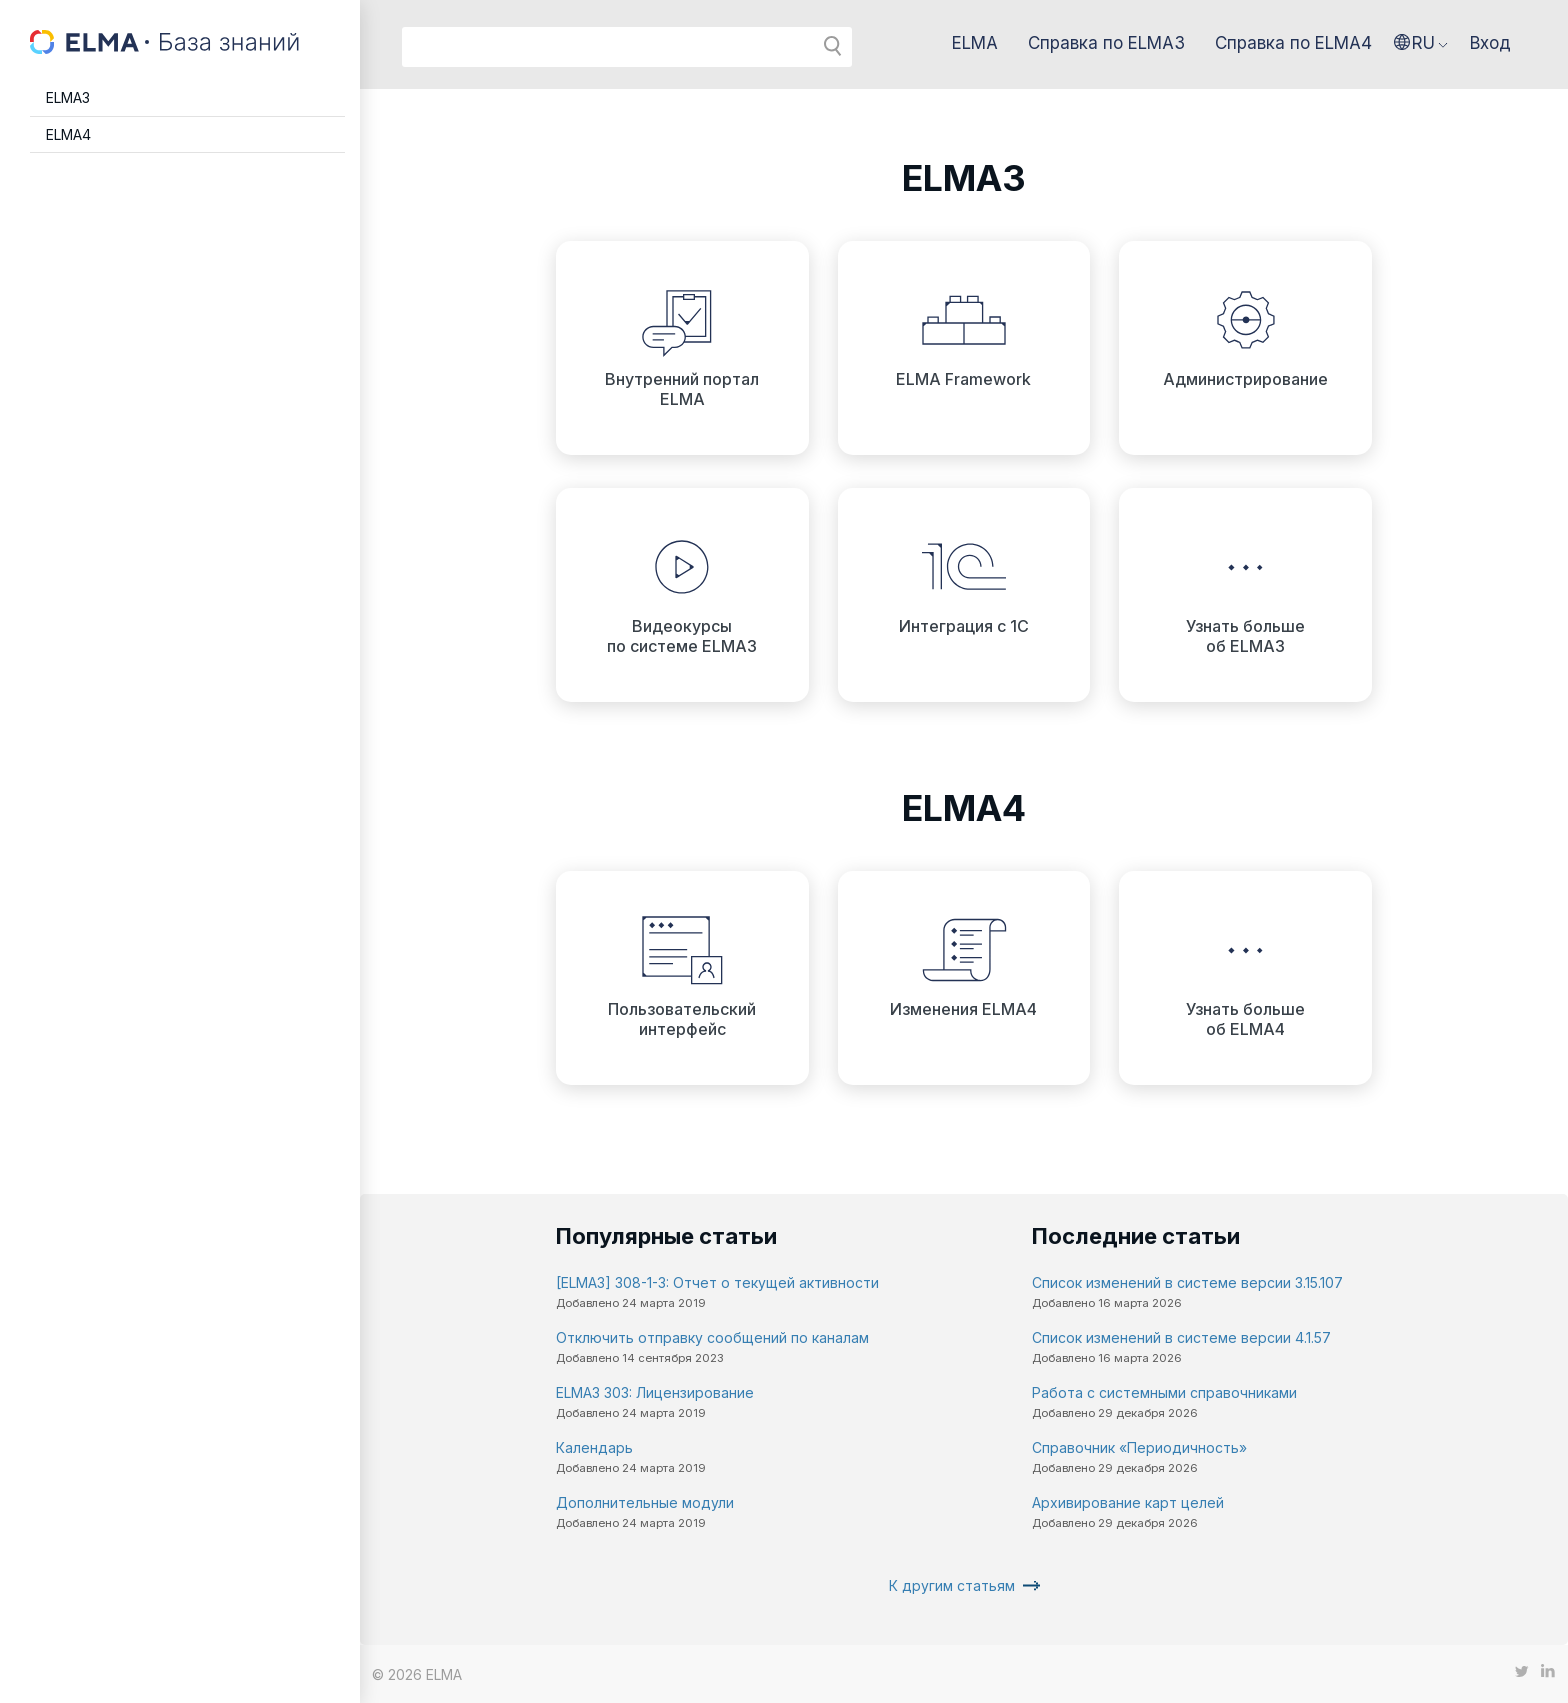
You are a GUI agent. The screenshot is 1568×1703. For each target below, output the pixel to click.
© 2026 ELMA (417, 1674)
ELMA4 (68, 134)
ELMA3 (68, 97)
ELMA (975, 43)
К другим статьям (952, 1585)
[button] (1421, 43)
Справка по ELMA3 (1106, 43)
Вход (1490, 43)
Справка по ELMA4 (1293, 43)
